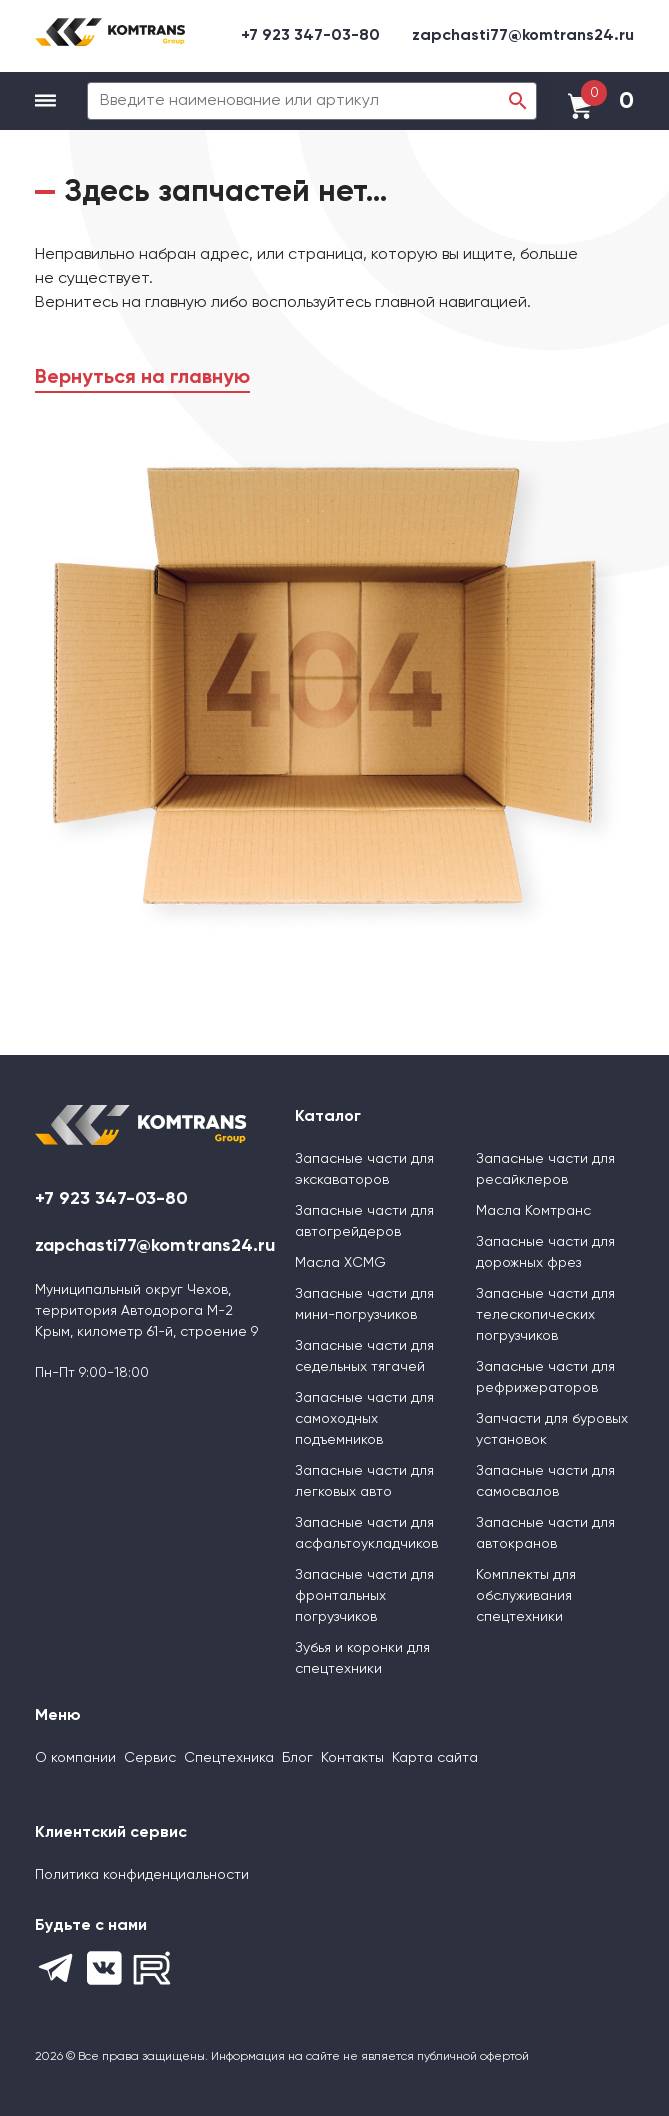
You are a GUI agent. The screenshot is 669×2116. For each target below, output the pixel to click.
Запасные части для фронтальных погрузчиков (364, 1596)
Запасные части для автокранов (545, 1533)
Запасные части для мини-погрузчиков (364, 1304)
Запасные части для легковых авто (364, 1481)
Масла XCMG (340, 1263)
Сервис (150, 1758)
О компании (75, 1758)
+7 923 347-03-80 (310, 36)
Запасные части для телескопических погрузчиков (545, 1315)
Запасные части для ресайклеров (545, 1169)
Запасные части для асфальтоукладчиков (366, 1533)
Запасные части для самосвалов (545, 1481)
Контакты (352, 1758)
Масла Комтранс (533, 1211)
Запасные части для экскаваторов (364, 1169)
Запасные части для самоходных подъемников (364, 1419)
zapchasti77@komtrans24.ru (523, 36)
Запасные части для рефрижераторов (545, 1377)
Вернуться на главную (142, 378)
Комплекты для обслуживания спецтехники (526, 1596)
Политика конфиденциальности (142, 1875)
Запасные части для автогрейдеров (364, 1221)
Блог (297, 1758)
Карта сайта (435, 1758)
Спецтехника (229, 1758)
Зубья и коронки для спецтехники (362, 1658)
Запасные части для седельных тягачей (364, 1356)
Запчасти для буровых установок (552, 1429)
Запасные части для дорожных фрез (545, 1252)
